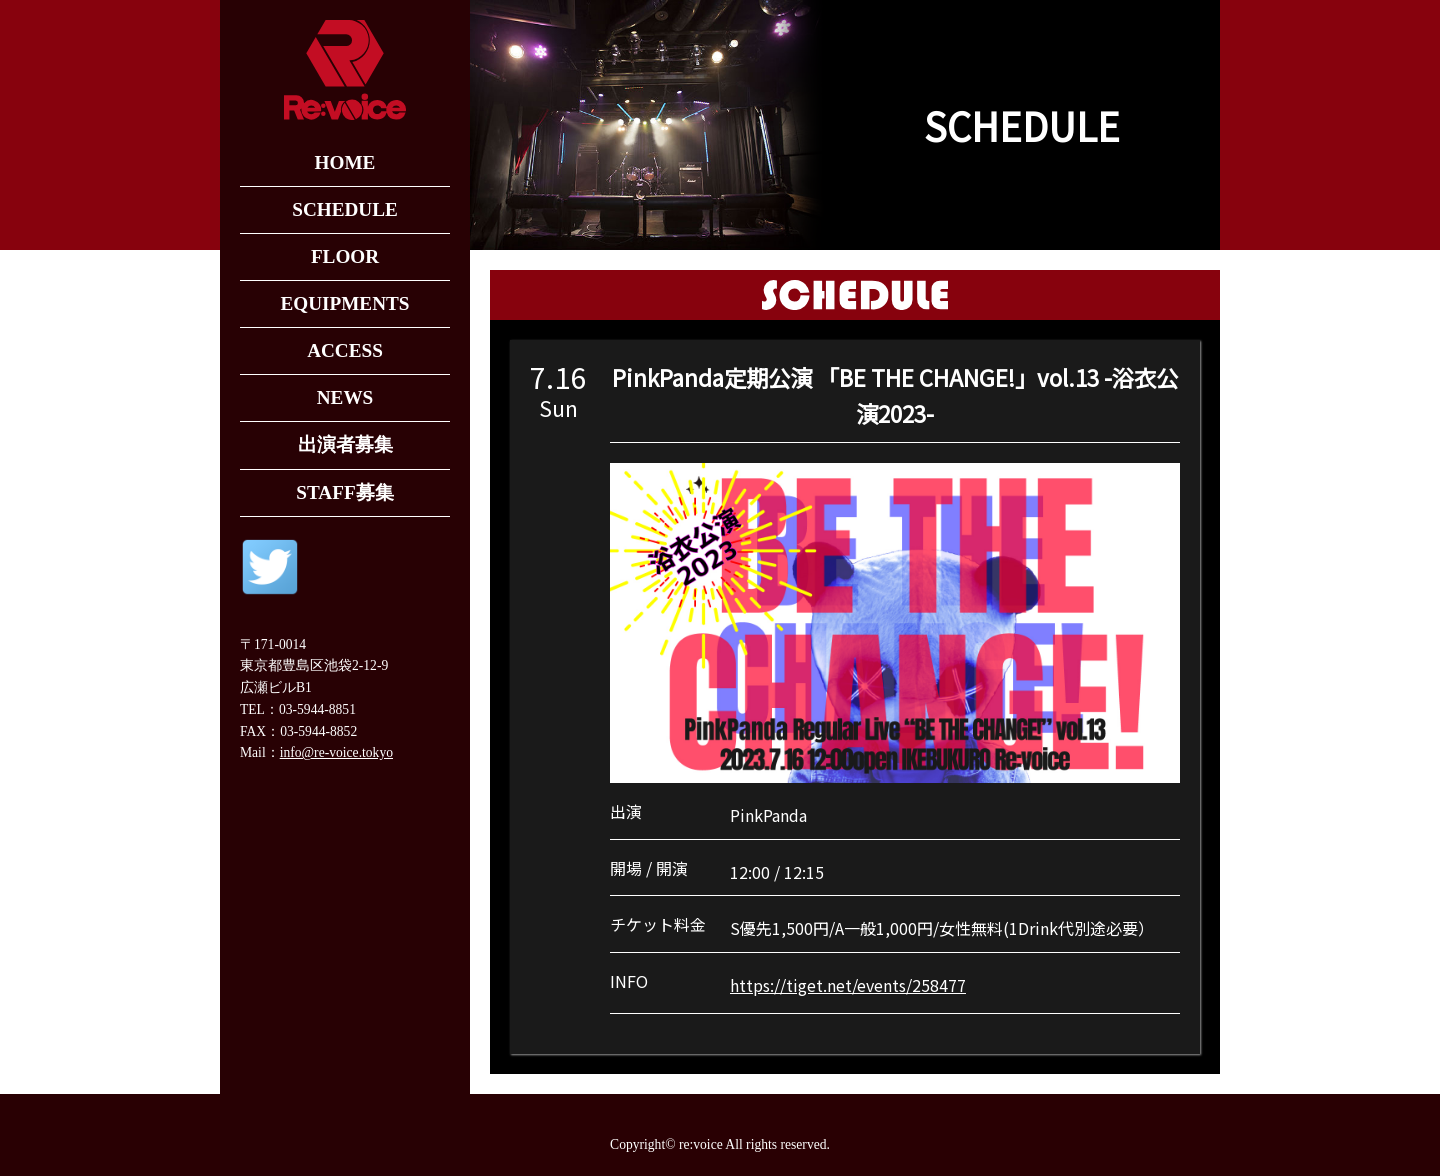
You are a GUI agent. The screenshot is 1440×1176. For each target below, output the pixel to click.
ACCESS (345, 350)
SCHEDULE (345, 209)
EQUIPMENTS (344, 303)
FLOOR (345, 256)
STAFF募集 (344, 492)
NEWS (345, 397)
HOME (345, 162)
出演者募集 (345, 444)
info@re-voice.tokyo (336, 752)
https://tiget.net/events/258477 (848, 985)
